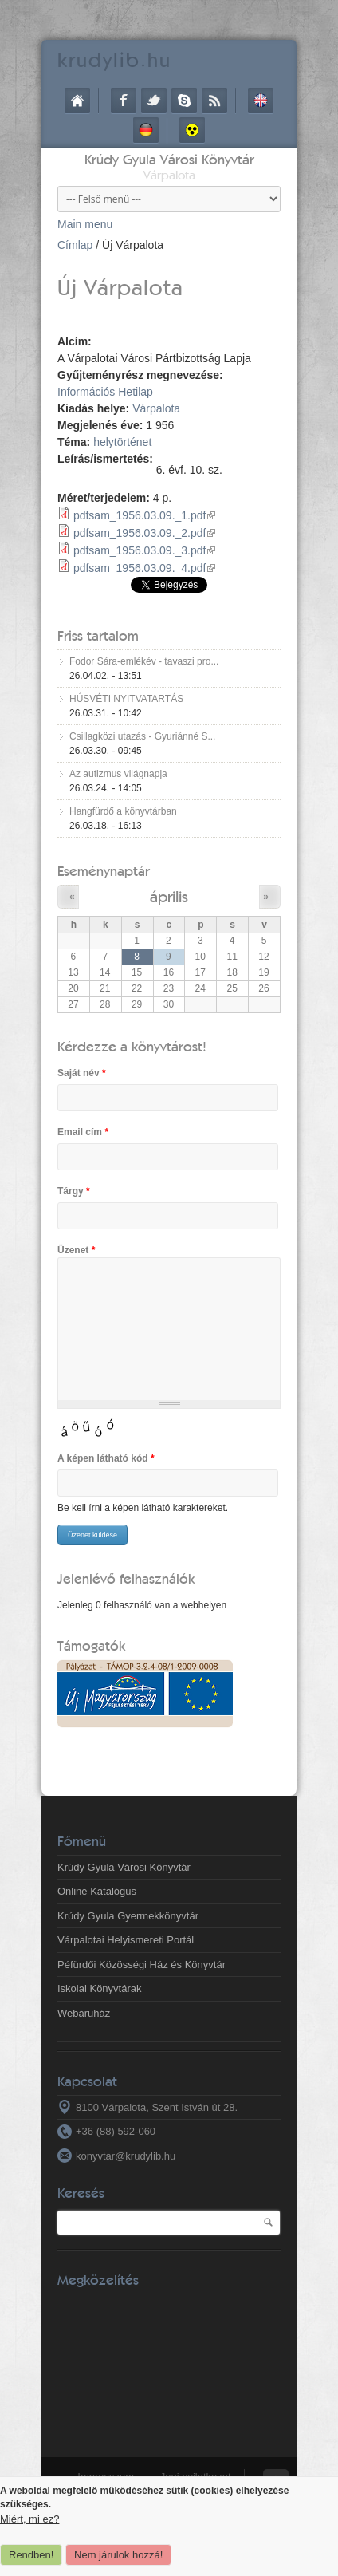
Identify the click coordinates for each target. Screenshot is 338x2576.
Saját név (81, 1073)
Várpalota (156, 408)
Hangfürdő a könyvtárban (123, 811)
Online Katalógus (96, 1891)
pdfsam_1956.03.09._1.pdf (144, 515)
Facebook (123, 100)
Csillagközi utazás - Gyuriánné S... (142, 736)
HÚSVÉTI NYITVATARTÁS (126, 698)
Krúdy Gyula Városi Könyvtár (169, 159)
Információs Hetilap (105, 391)
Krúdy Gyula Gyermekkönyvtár (127, 1916)
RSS (214, 100)
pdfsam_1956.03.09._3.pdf (144, 550)
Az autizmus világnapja (118, 773)
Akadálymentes (192, 130)
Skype (184, 100)
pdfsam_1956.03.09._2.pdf (144, 533)
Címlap (77, 100)
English (260, 100)
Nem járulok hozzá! (118, 2555)
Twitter (154, 100)
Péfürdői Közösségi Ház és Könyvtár (141, 1964)
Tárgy (73, 1191)
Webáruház (83, 2013)
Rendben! (31, 2555)
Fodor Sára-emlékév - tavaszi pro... (143, 661)
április (169, 896)
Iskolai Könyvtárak (99, 1988)
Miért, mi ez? (29, 2519)
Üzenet (76, 1250)
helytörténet (122, 442)
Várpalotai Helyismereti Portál (125, 1940)
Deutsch (146, 130)
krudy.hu (114, 59)
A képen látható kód (106, 1458)
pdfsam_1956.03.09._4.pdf (144, 568)
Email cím (82, 1132)
